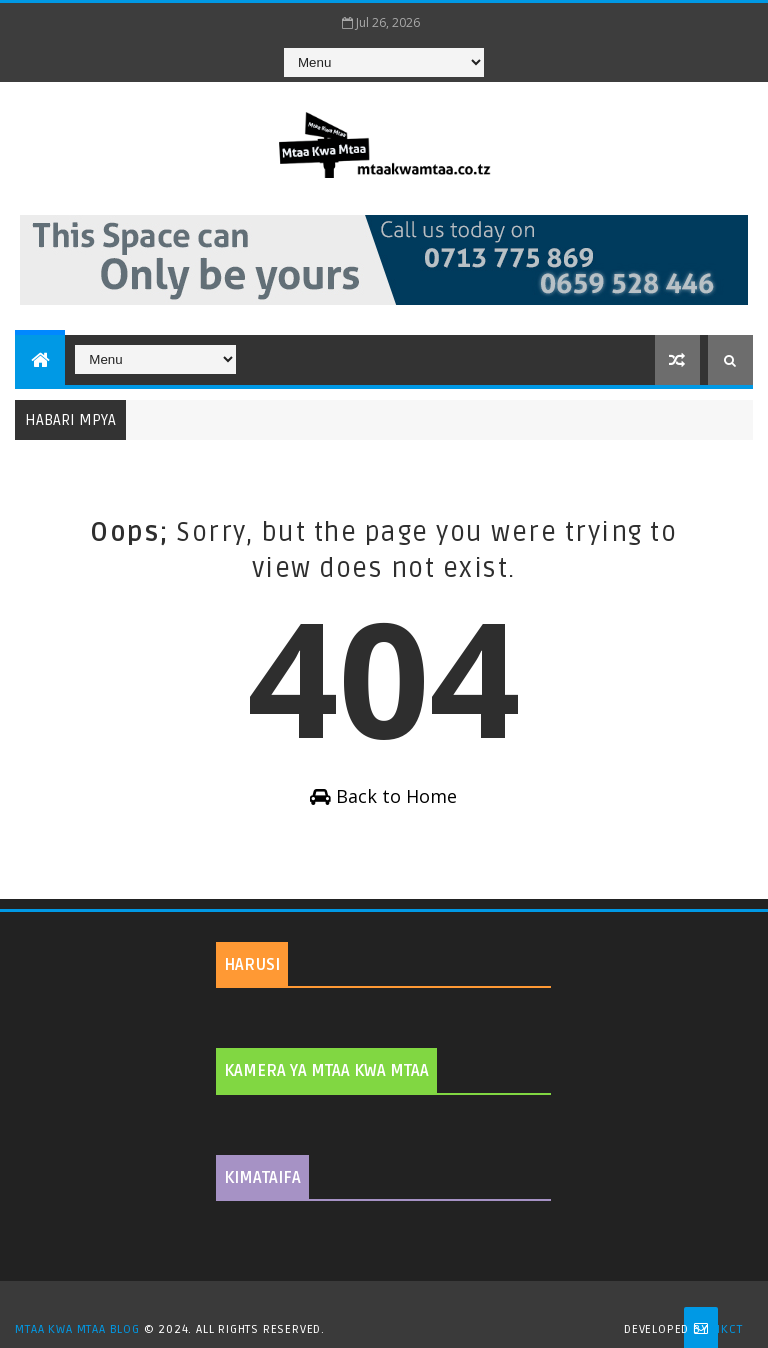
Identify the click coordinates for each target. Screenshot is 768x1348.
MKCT (726, 1329)
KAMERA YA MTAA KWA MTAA (326, 1071)
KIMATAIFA (262, 1178)
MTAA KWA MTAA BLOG (77, 1329)
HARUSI (252, 965)
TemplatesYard (391, 1304)
